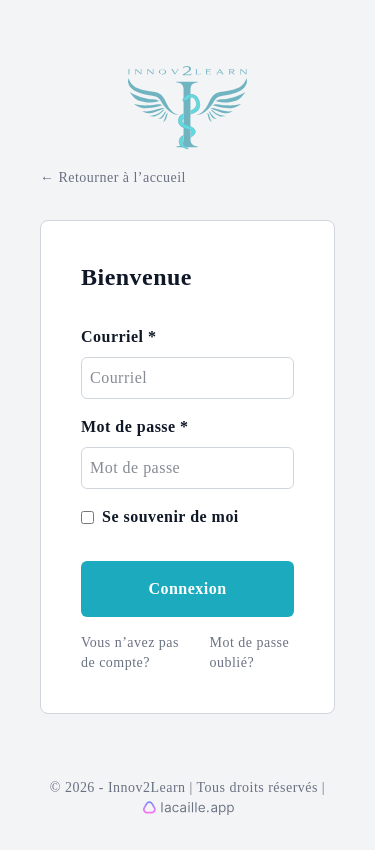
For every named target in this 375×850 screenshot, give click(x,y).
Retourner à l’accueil (121, 177)
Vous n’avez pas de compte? (130, 652)
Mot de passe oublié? (250, 652)
